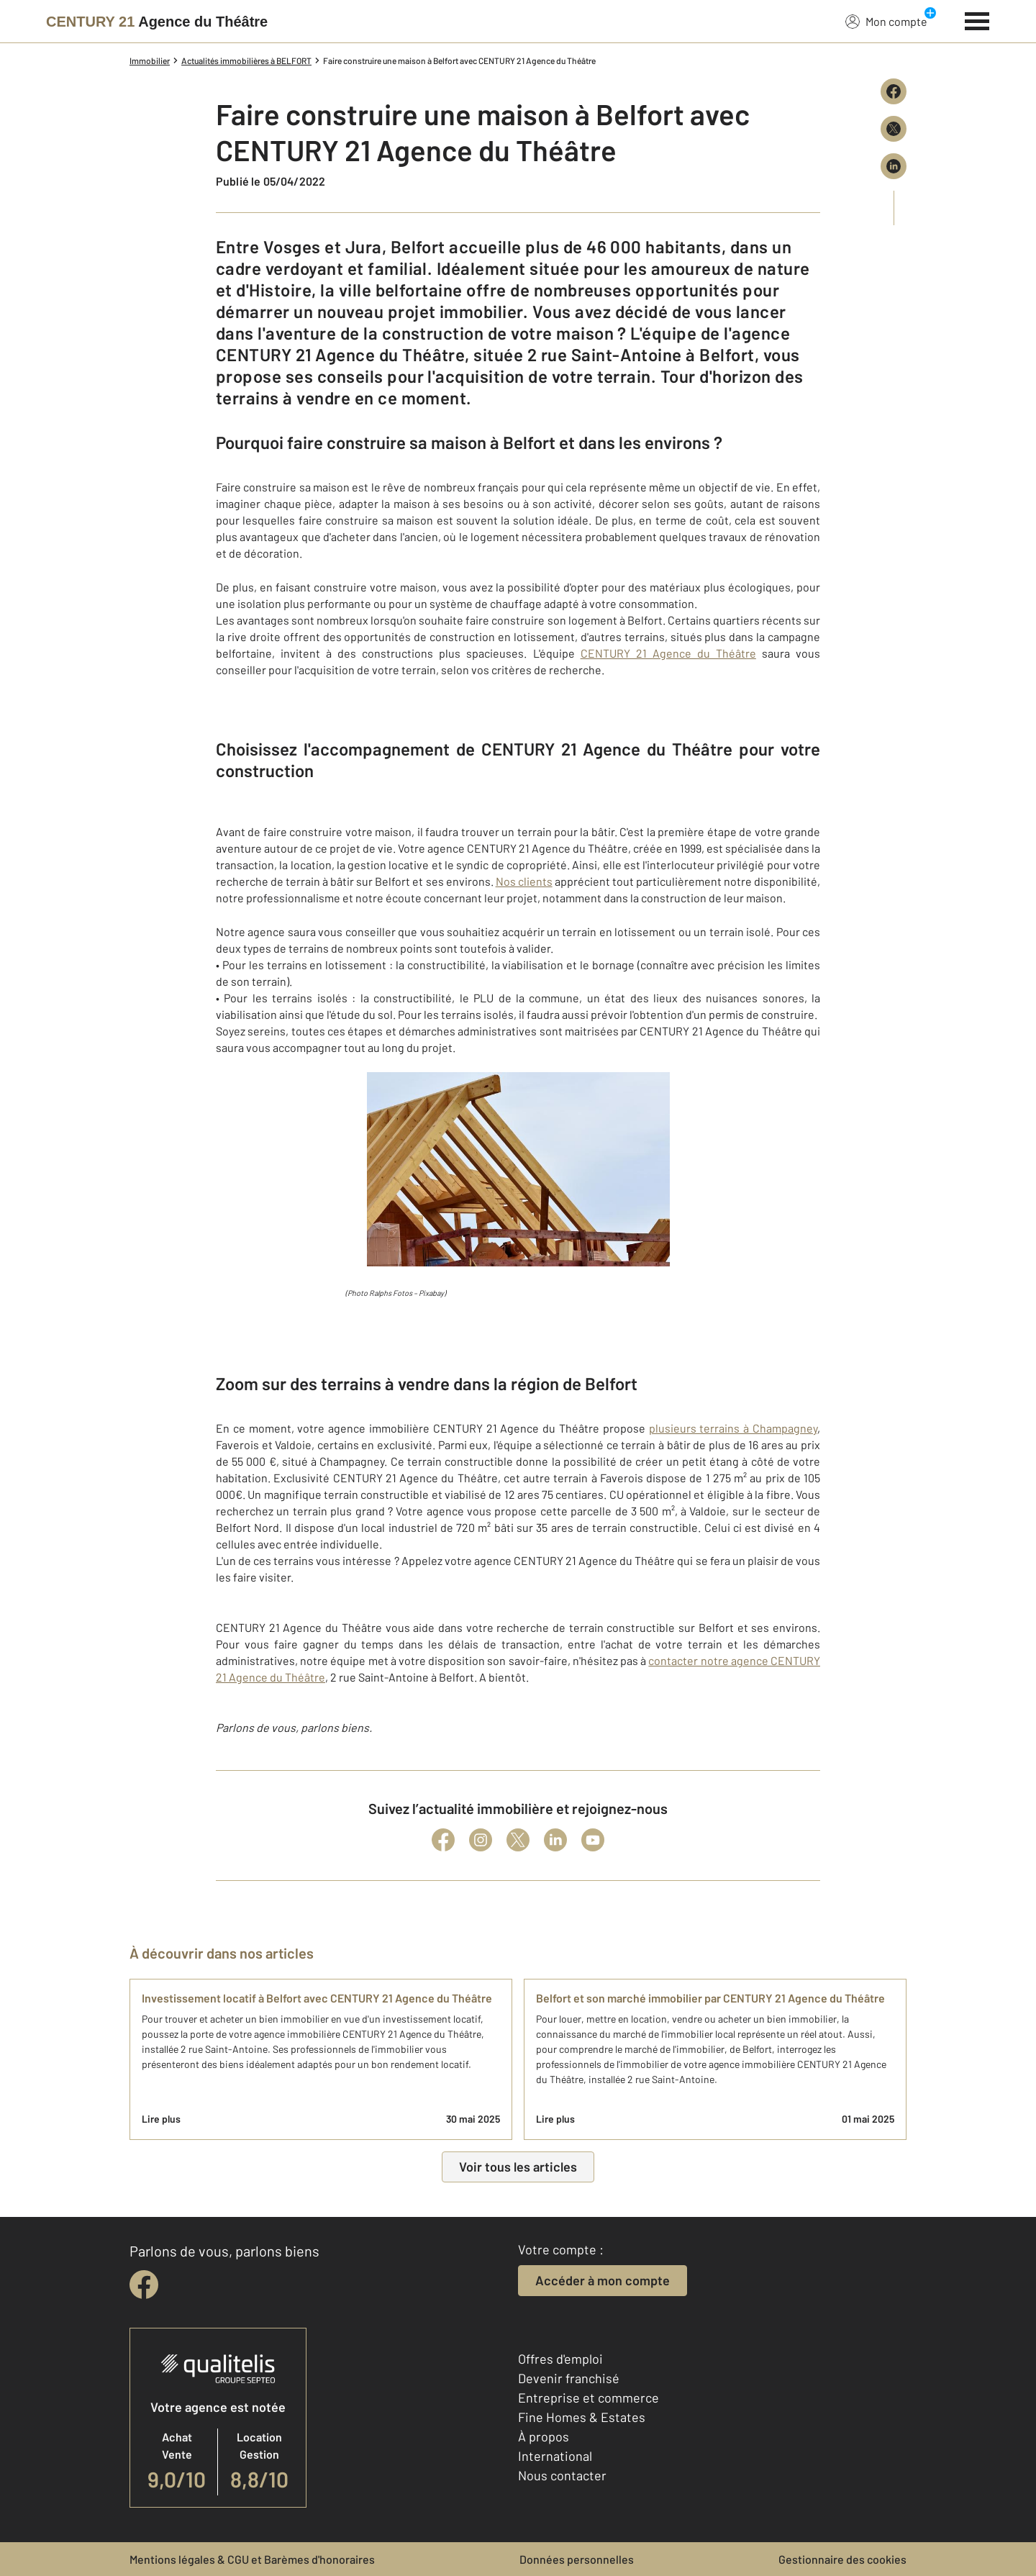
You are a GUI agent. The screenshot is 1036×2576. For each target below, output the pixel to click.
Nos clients (524, 881)
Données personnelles (576, 2559)
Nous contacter (562, 2475)
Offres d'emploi (560, 2359)
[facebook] (144, 2284)
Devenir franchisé (568, 2378)
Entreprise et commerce (588, 2397)
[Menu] (977, 19)
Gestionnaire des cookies (842, 2559)
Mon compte (886, 21)
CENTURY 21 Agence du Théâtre (668, 653)
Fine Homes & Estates (581, 2417)
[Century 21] (157, 21)
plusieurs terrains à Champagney (733, 1428)
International (555, 2456)
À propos (543, 2436)
